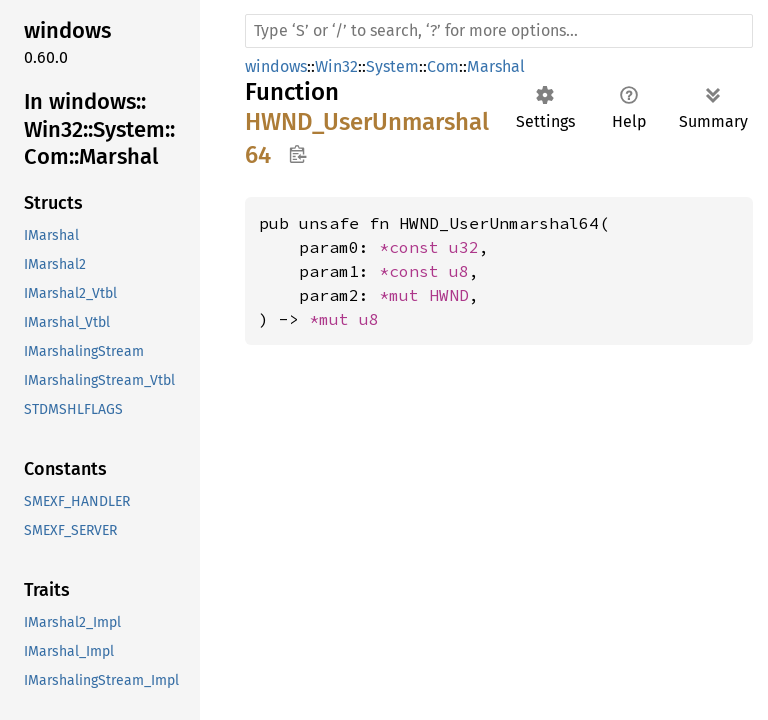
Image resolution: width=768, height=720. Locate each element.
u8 (459, 271)
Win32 (336, 66)
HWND (449, 295)
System (392, 66)
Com (443, 66)
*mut (404, 295)
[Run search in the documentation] (499, 31)
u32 (464, 247)
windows (276, 66)
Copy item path (297, 154)
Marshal (496, 66)
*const (414, 247)
